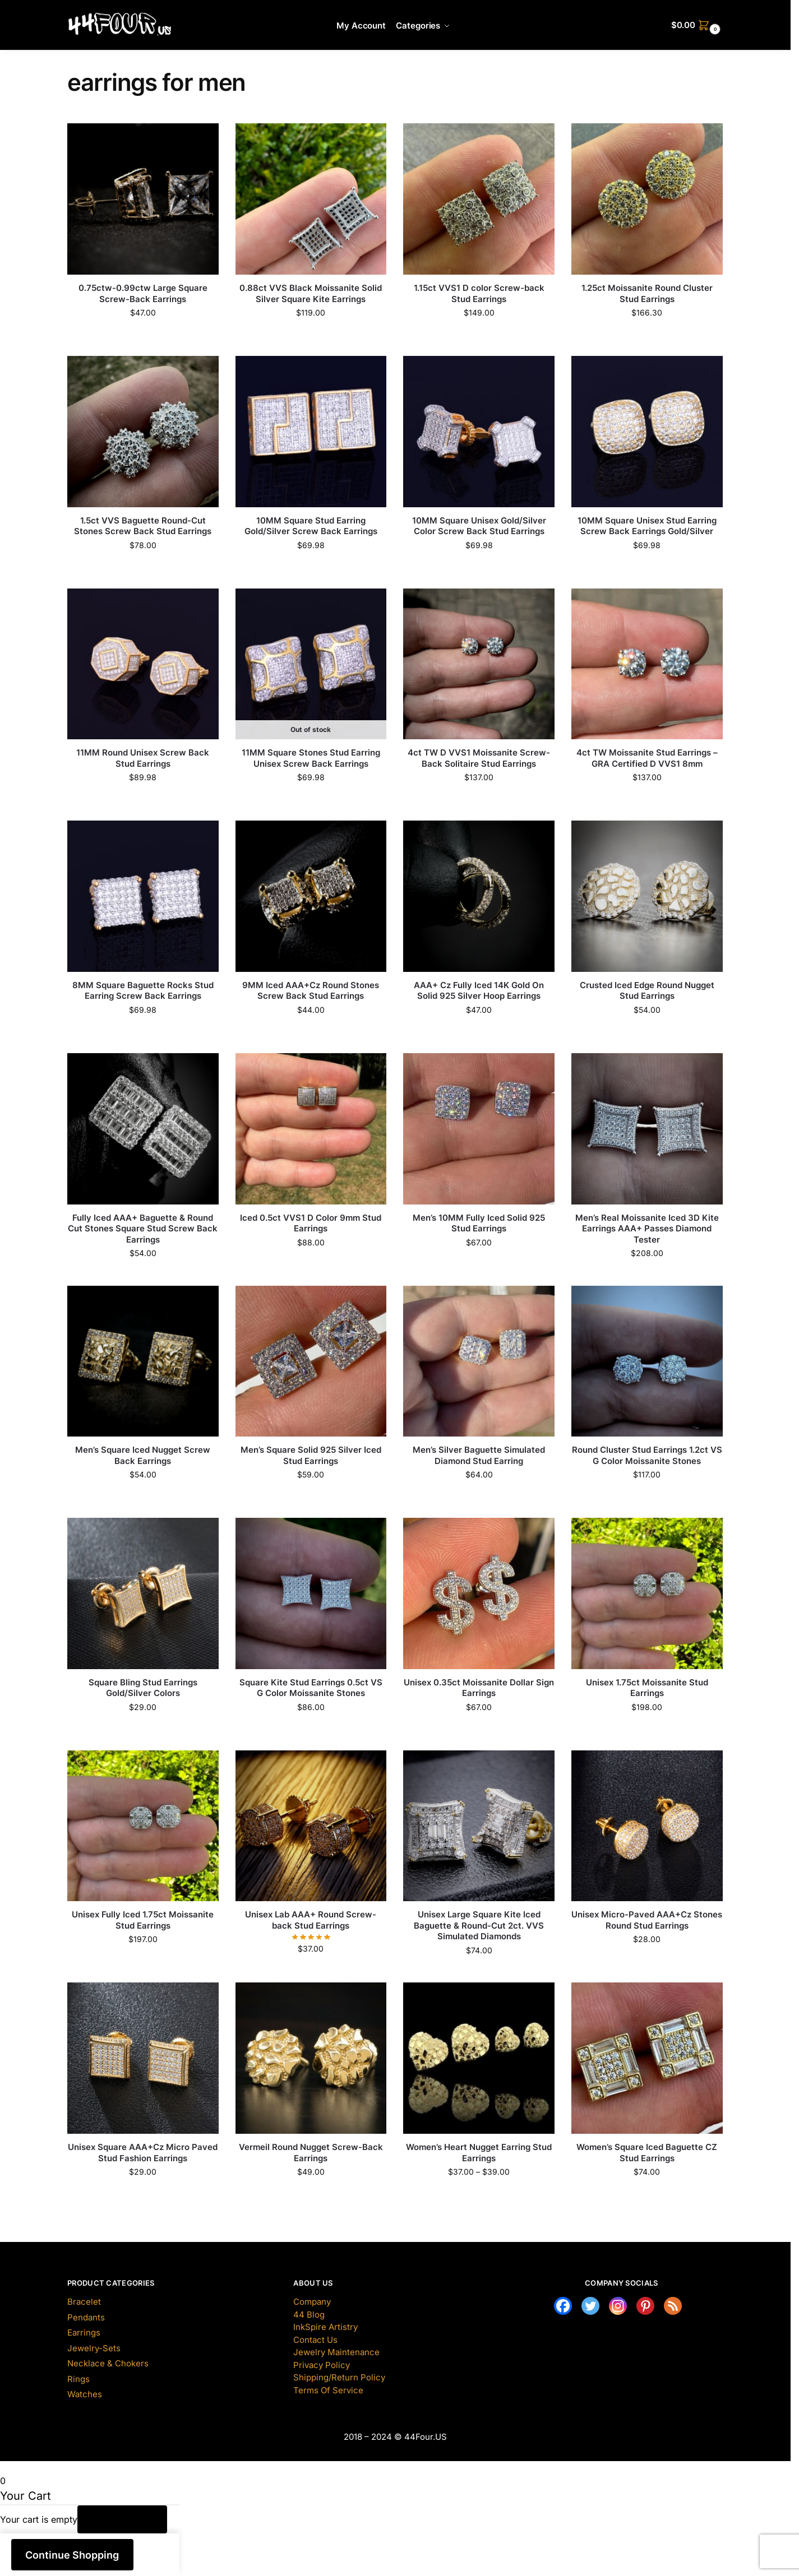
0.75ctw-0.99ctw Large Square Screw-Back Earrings (142, 293)
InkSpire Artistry (325, 2327)
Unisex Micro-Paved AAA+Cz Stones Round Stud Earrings (646, 1920)
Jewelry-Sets (94, 2348)
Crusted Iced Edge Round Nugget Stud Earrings (647, 991)
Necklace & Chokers (108, 2363)
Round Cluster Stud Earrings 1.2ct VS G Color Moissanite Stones (647, 1455)
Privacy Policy (321, 2365)
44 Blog (309, 2314)
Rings (78, 2379)
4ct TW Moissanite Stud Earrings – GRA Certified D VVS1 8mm (647, 758)
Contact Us (315, 2339)
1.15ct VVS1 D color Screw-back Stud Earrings (479, 293)
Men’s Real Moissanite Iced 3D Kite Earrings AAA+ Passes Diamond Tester (647, 1228)
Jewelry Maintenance (336, 2352)
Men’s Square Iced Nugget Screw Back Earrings (142, 1455)
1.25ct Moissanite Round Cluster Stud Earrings (647, 293)
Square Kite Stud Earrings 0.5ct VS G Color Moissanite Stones (310, 1688)
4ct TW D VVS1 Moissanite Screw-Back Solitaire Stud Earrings (479, 758)
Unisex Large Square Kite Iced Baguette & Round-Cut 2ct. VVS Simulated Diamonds (479, 1925)
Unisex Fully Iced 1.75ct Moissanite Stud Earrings (143, 1920)
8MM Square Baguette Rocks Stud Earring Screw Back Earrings (143, 991)
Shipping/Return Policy (339, 2377)
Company (312, 2301)
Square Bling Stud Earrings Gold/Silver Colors (143, 1688)
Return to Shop (122, 2519)
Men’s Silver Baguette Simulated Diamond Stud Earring (479, 1455)
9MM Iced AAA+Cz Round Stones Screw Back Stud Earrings (310, 991)
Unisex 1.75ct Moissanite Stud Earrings (647, 1688)
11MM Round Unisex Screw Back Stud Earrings (142, 758)
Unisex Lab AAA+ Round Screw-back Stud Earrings (310, 1920)
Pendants (86, 2317)
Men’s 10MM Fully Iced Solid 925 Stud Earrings (479, 1223)
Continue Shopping (72, 2555)
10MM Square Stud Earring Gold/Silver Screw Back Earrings (310, 526)
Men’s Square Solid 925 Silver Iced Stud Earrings (311, 1455)
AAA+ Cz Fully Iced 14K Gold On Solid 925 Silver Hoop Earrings (479, 991)
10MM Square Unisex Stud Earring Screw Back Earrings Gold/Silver (647, 526)
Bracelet (84, 2301)
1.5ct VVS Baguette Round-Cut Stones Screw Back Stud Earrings (142, 526)
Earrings (83, 2332)
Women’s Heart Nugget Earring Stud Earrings (479, 2152)
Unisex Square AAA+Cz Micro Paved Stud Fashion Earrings (143, 2152)
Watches (84, 2394)
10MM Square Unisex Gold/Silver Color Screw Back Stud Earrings (479, 526)
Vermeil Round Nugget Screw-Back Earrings (311, 2152)
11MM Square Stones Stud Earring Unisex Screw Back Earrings (311, 758)
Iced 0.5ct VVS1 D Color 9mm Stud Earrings (310, 1223)
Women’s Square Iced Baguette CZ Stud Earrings (646, 2152)
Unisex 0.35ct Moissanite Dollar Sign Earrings (479, 1688)
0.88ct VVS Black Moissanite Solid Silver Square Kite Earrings (310, 293)
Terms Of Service (328, 2390)
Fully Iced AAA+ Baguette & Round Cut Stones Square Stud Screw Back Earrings (143, 1228)
